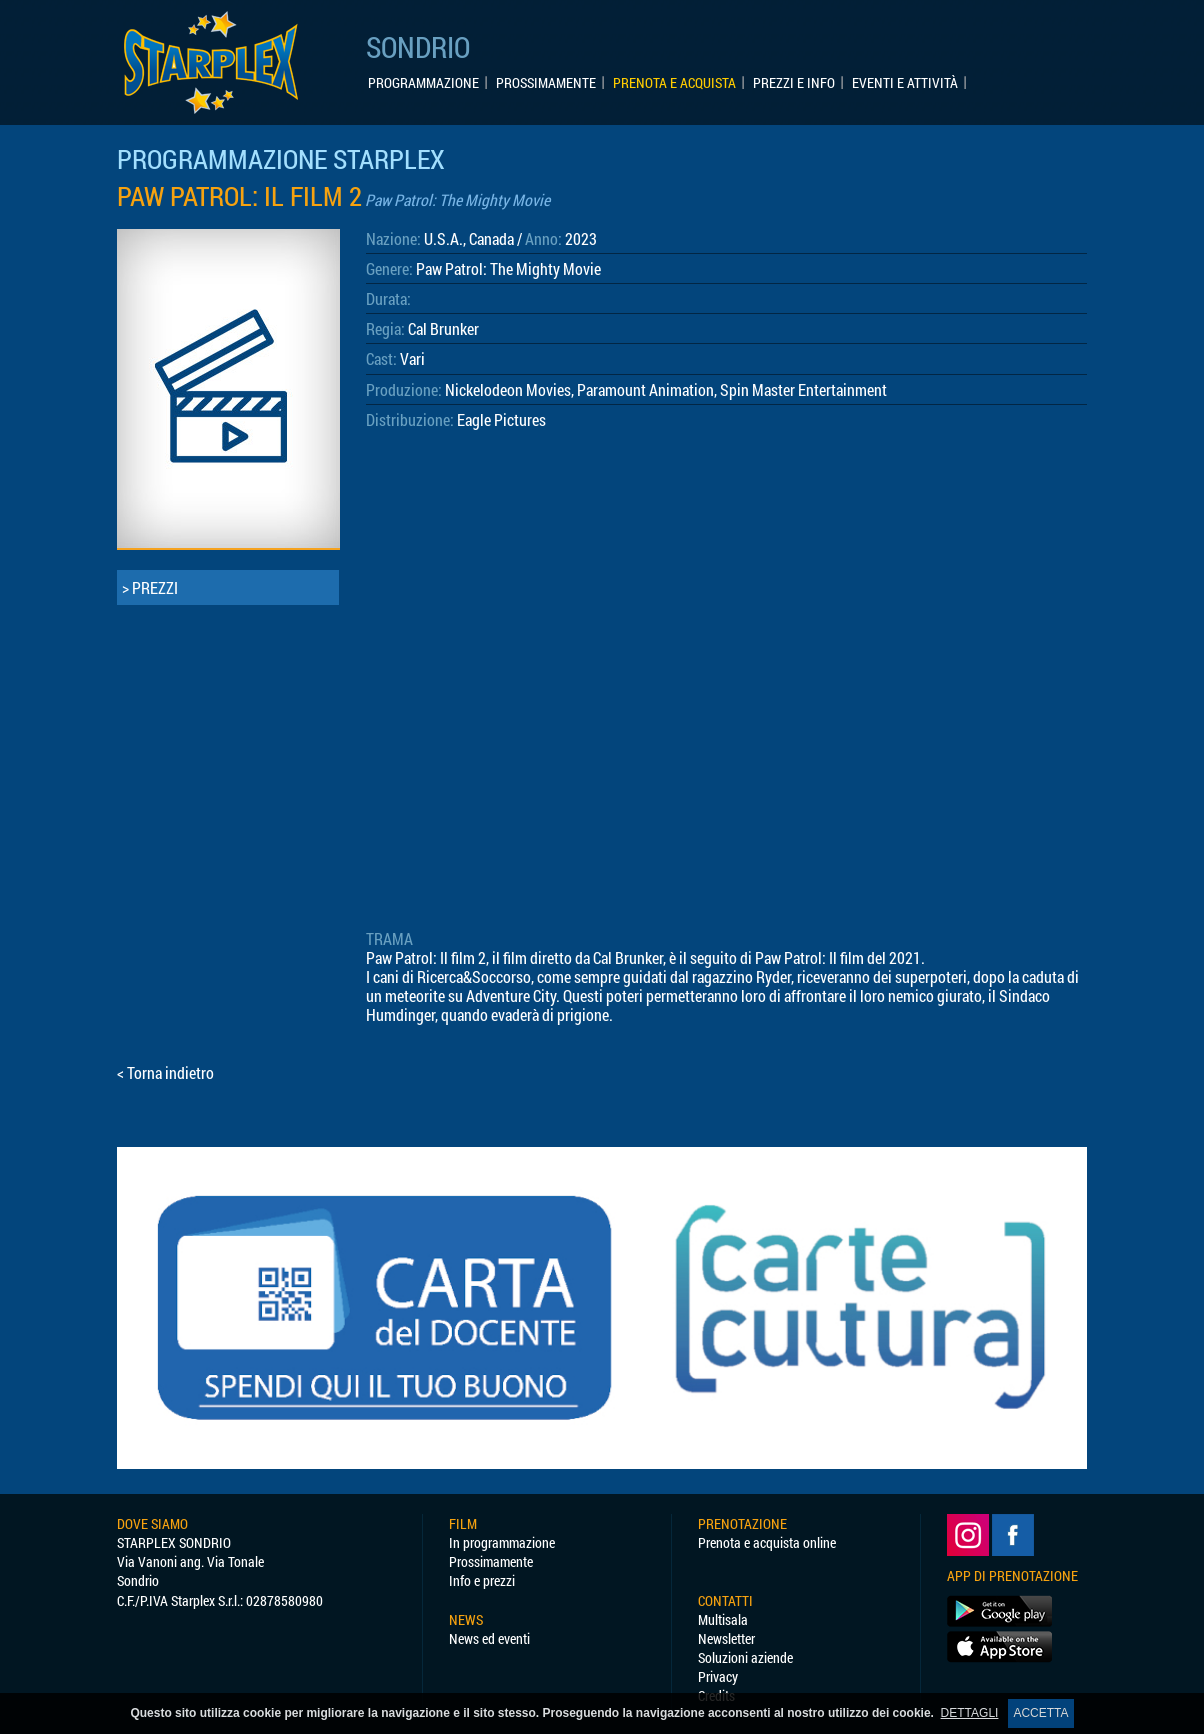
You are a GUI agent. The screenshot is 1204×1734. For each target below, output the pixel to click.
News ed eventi (489, 1638)
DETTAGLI (970, 1713)
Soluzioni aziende (745, 1657)
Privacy (718, 1676)
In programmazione (502, 1542)
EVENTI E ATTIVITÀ (905, 83)
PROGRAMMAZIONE (423, 83)
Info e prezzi (482, 1580)
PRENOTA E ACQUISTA (674, 83)
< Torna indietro (165, 1072)
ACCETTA (1040, 1713)
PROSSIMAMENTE (546, 83)
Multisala (723, 1619)
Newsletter (726, 1638)
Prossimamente (491, 1561)
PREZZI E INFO (794, 83)
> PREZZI (150, 587)
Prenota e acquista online (767, 1542)
